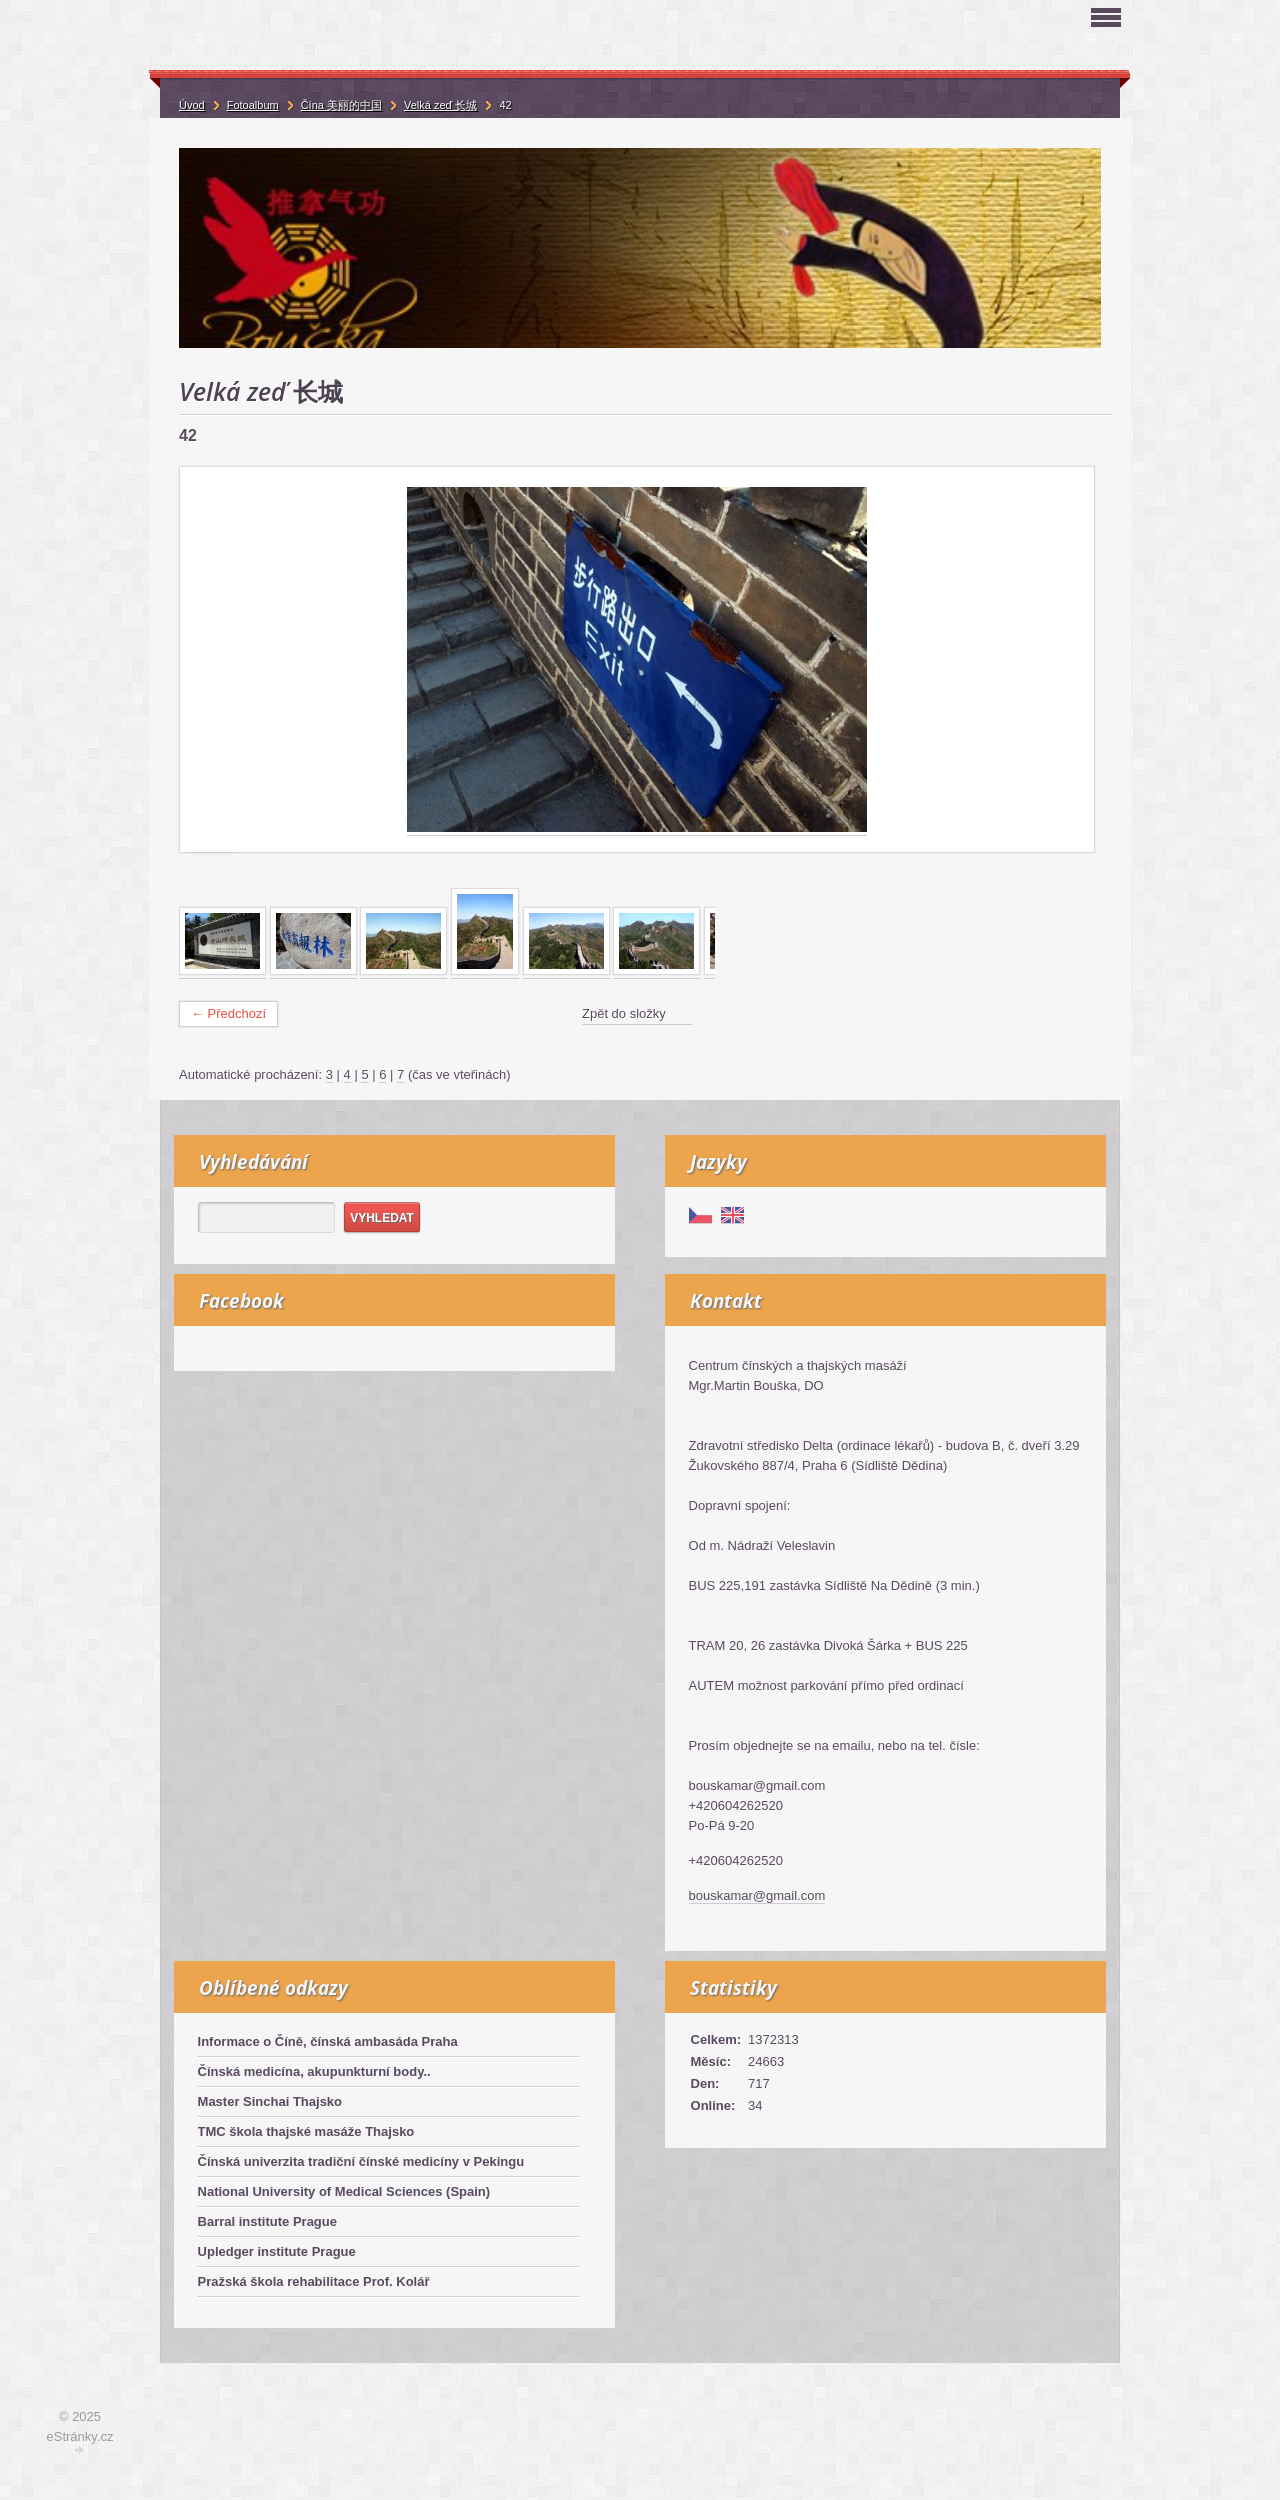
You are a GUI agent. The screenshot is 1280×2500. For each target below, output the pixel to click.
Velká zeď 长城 (440, 105)
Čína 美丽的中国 (341, 105)
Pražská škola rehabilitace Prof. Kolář (314, 2281)
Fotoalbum (253, 105)
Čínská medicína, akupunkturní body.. (314, 2071)
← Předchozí (228, 1013)
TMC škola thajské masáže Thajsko (306, 2131)
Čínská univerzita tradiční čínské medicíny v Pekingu (361, 2161)
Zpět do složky (624, 1013)
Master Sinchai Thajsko (270, 2101)
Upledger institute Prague (277, 2251)
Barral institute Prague (267, 2221)
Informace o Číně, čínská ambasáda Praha (328, 2041)
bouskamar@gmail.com (757, 1895)
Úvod (192, 105)
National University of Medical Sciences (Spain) (344, 2191)
